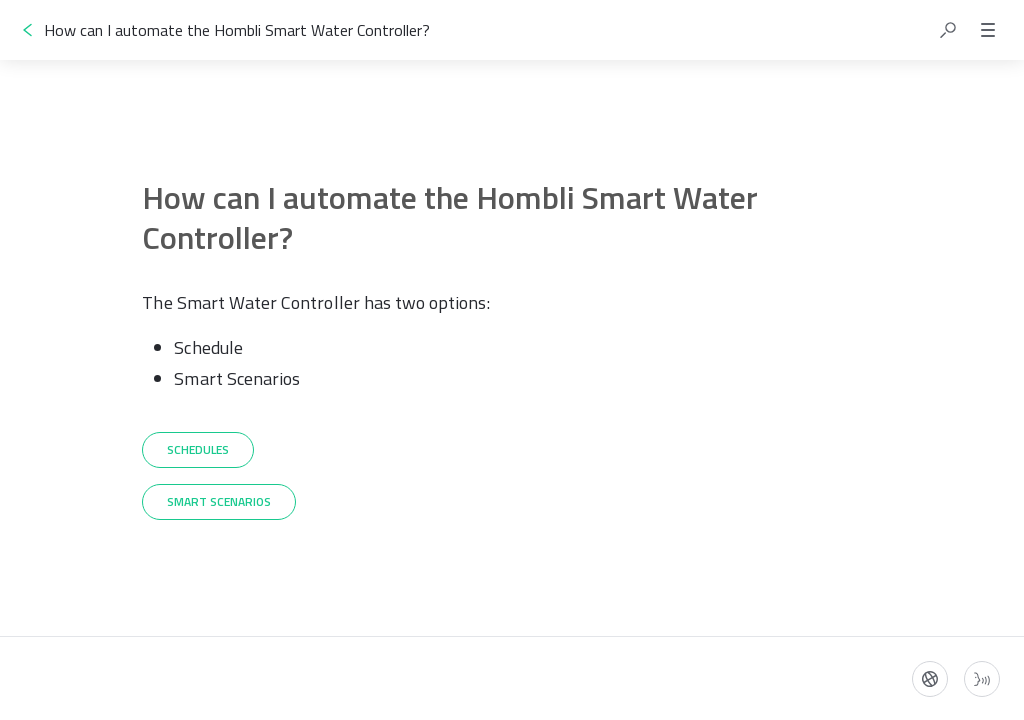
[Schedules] (198, 450)
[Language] (930, 679)
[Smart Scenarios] (219, 502)
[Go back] (28, 30)
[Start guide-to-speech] (982, 679)
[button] (948, 30)
